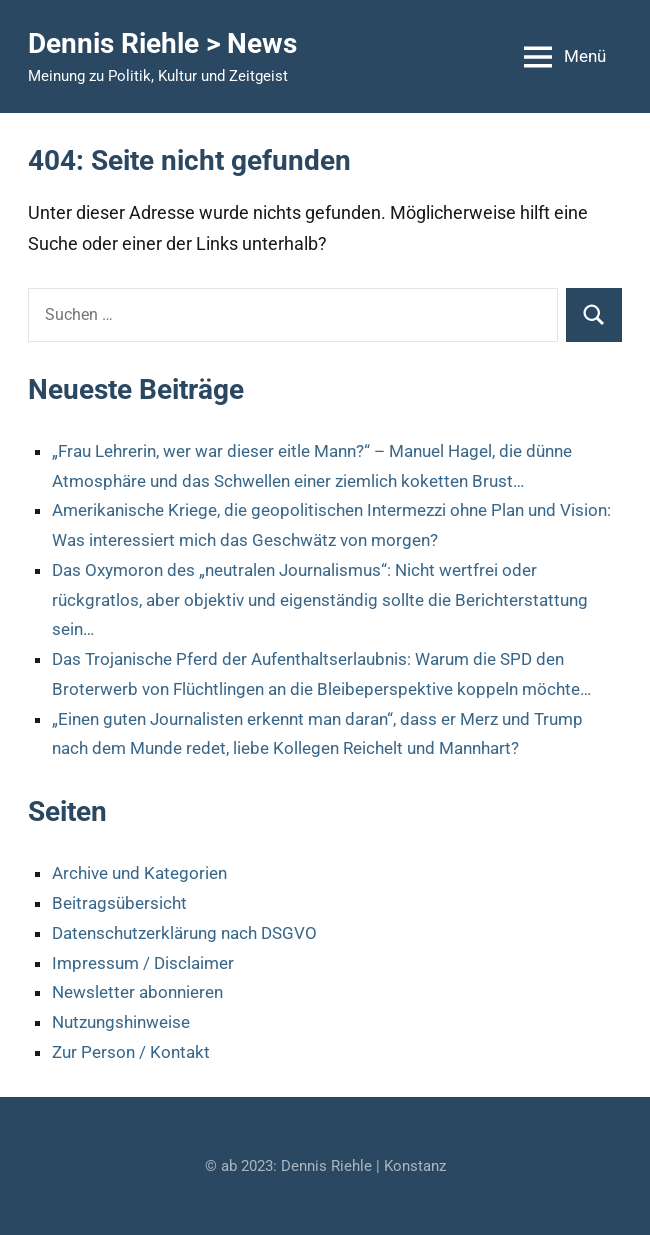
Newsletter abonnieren (137, 992)
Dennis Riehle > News (162, 43)
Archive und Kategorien (139, 873)
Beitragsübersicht (119, 903)
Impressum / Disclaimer (143, 963)
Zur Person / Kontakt (131, 1052)
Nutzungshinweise (121, 1022)
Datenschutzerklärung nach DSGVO (184, 933)
